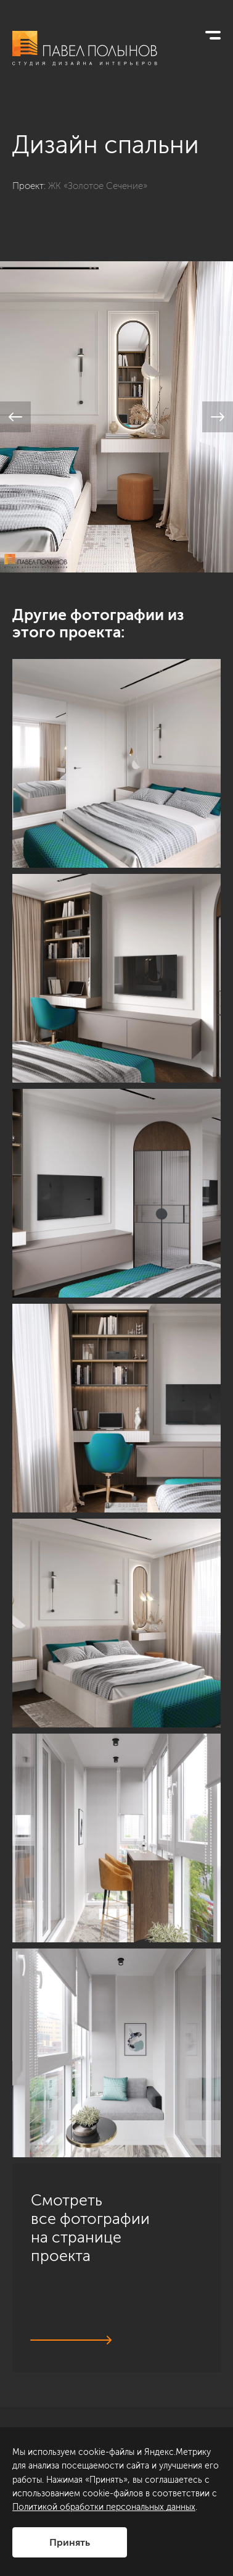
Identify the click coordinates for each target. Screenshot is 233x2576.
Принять (69, 2542)
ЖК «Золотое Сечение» (97, 185)
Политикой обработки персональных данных (103, 2507)
